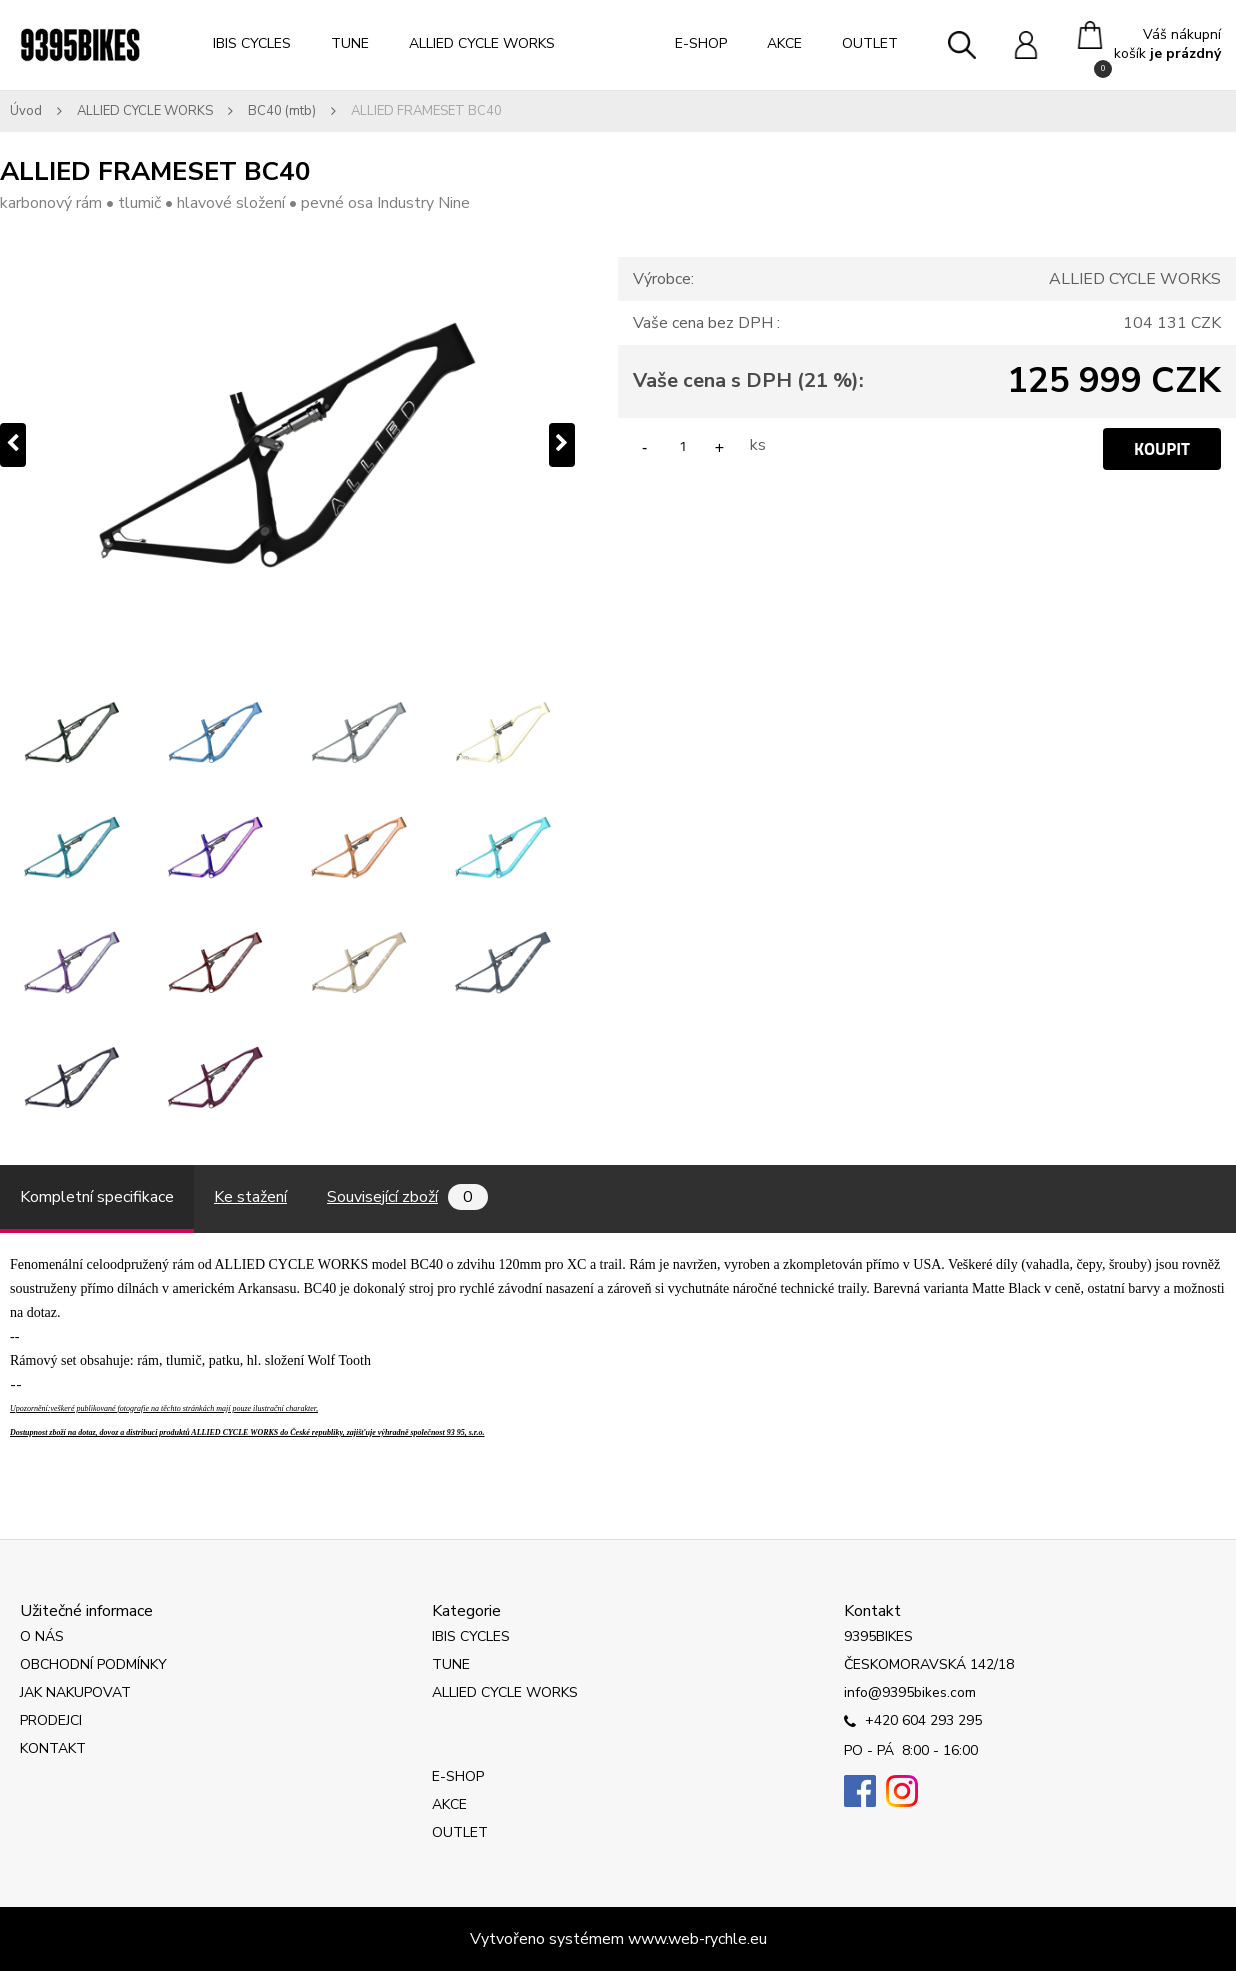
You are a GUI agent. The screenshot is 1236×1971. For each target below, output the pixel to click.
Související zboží (407, 1197)
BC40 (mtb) (282, 111)
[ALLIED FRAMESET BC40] (287, 445)
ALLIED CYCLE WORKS (482, 43)
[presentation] (13, 445)
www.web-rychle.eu (697, 1939)
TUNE (350, 43)
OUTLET (870, 43)
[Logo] (80, 45)
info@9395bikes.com (910, 1692)
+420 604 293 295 (913, 1722)
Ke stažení (250, 1197)
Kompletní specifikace (97, 1197)
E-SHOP (701, 43)
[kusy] (683, 445)
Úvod (26, 111)
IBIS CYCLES (252, 43)
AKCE (784, 43)
